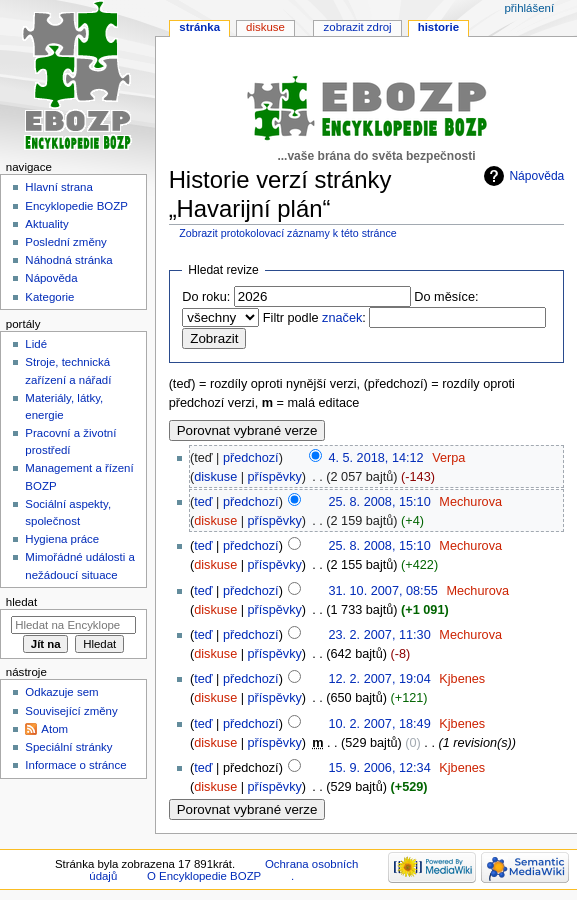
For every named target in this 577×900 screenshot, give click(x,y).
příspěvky (275, 477)
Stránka (199, 27)
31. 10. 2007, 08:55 (382, 591)
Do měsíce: (446, 297)
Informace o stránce (75, 765)
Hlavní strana (58, 187)
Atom (54, 729)
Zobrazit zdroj (358, 27)
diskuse (215, 477)
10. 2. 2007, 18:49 (379, 724)
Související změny (71, 711)
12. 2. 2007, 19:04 (379, 679)
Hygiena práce (62, 539)
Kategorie (49, 297)
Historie (438, 27)
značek (342, 318)
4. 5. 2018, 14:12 (375, 458)
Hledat (21, 602)
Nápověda (536, 176)
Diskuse (265, 27)
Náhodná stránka (68, 260)
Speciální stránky (68, 747)
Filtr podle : (314, 318)
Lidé (36, 344)
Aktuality (46, 224)
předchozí (251, 458)
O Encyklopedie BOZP (204, 876)
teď (203, 502)
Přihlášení (529, 8)
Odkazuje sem (61, 692)
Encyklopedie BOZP (76, 206)
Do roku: (206, 297)
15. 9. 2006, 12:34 (379, 768)
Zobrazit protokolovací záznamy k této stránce (287, 233)
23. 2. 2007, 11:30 (379, 635)
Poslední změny (66, 242)
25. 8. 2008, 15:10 (379, 502)
